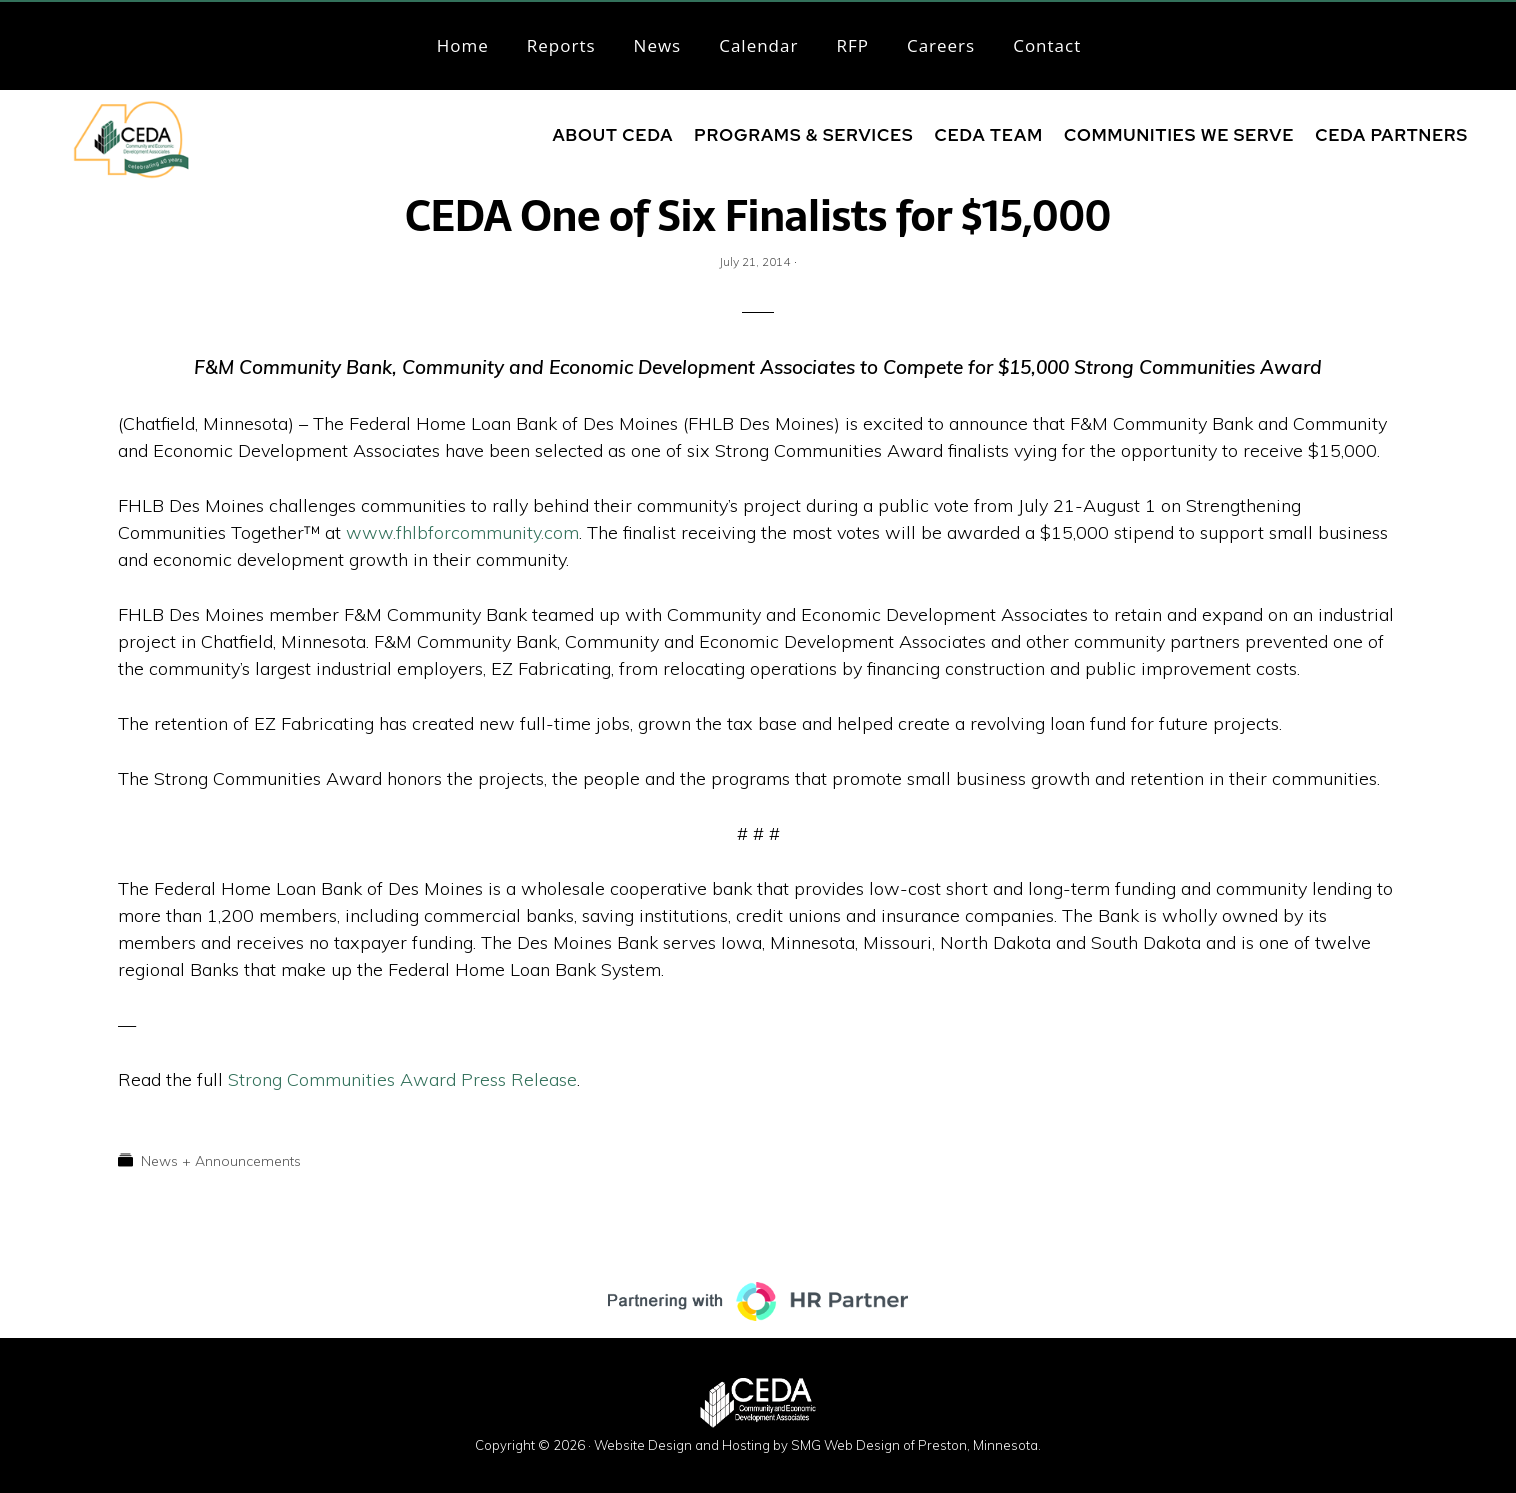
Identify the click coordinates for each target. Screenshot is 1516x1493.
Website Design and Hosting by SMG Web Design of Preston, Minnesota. (817, 1445)
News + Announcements (221, 1161)
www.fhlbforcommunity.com (462, 532)
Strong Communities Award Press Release (402, 1079)
